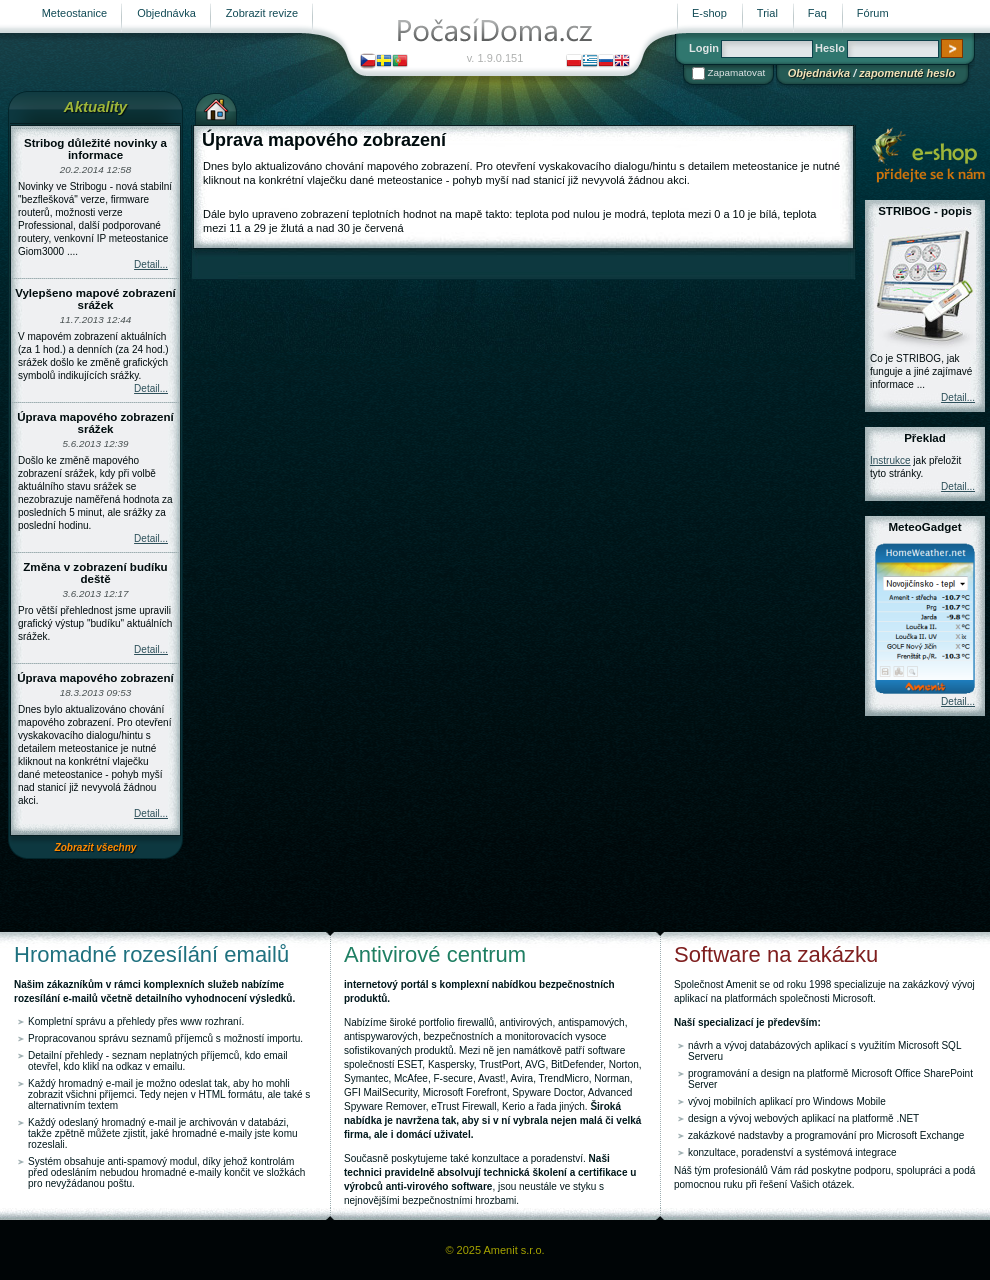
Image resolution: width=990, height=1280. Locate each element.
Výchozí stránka (216, 107)
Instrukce (890, 460)
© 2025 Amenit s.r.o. (494, 1250)
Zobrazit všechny (96, 847)
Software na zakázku (776, 954)
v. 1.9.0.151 (495, 58)
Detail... (151, 264)
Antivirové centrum (435, 954)
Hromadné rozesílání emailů (151, 954)
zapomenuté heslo (907, 73)
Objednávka (819, 73)
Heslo (830, 48)
